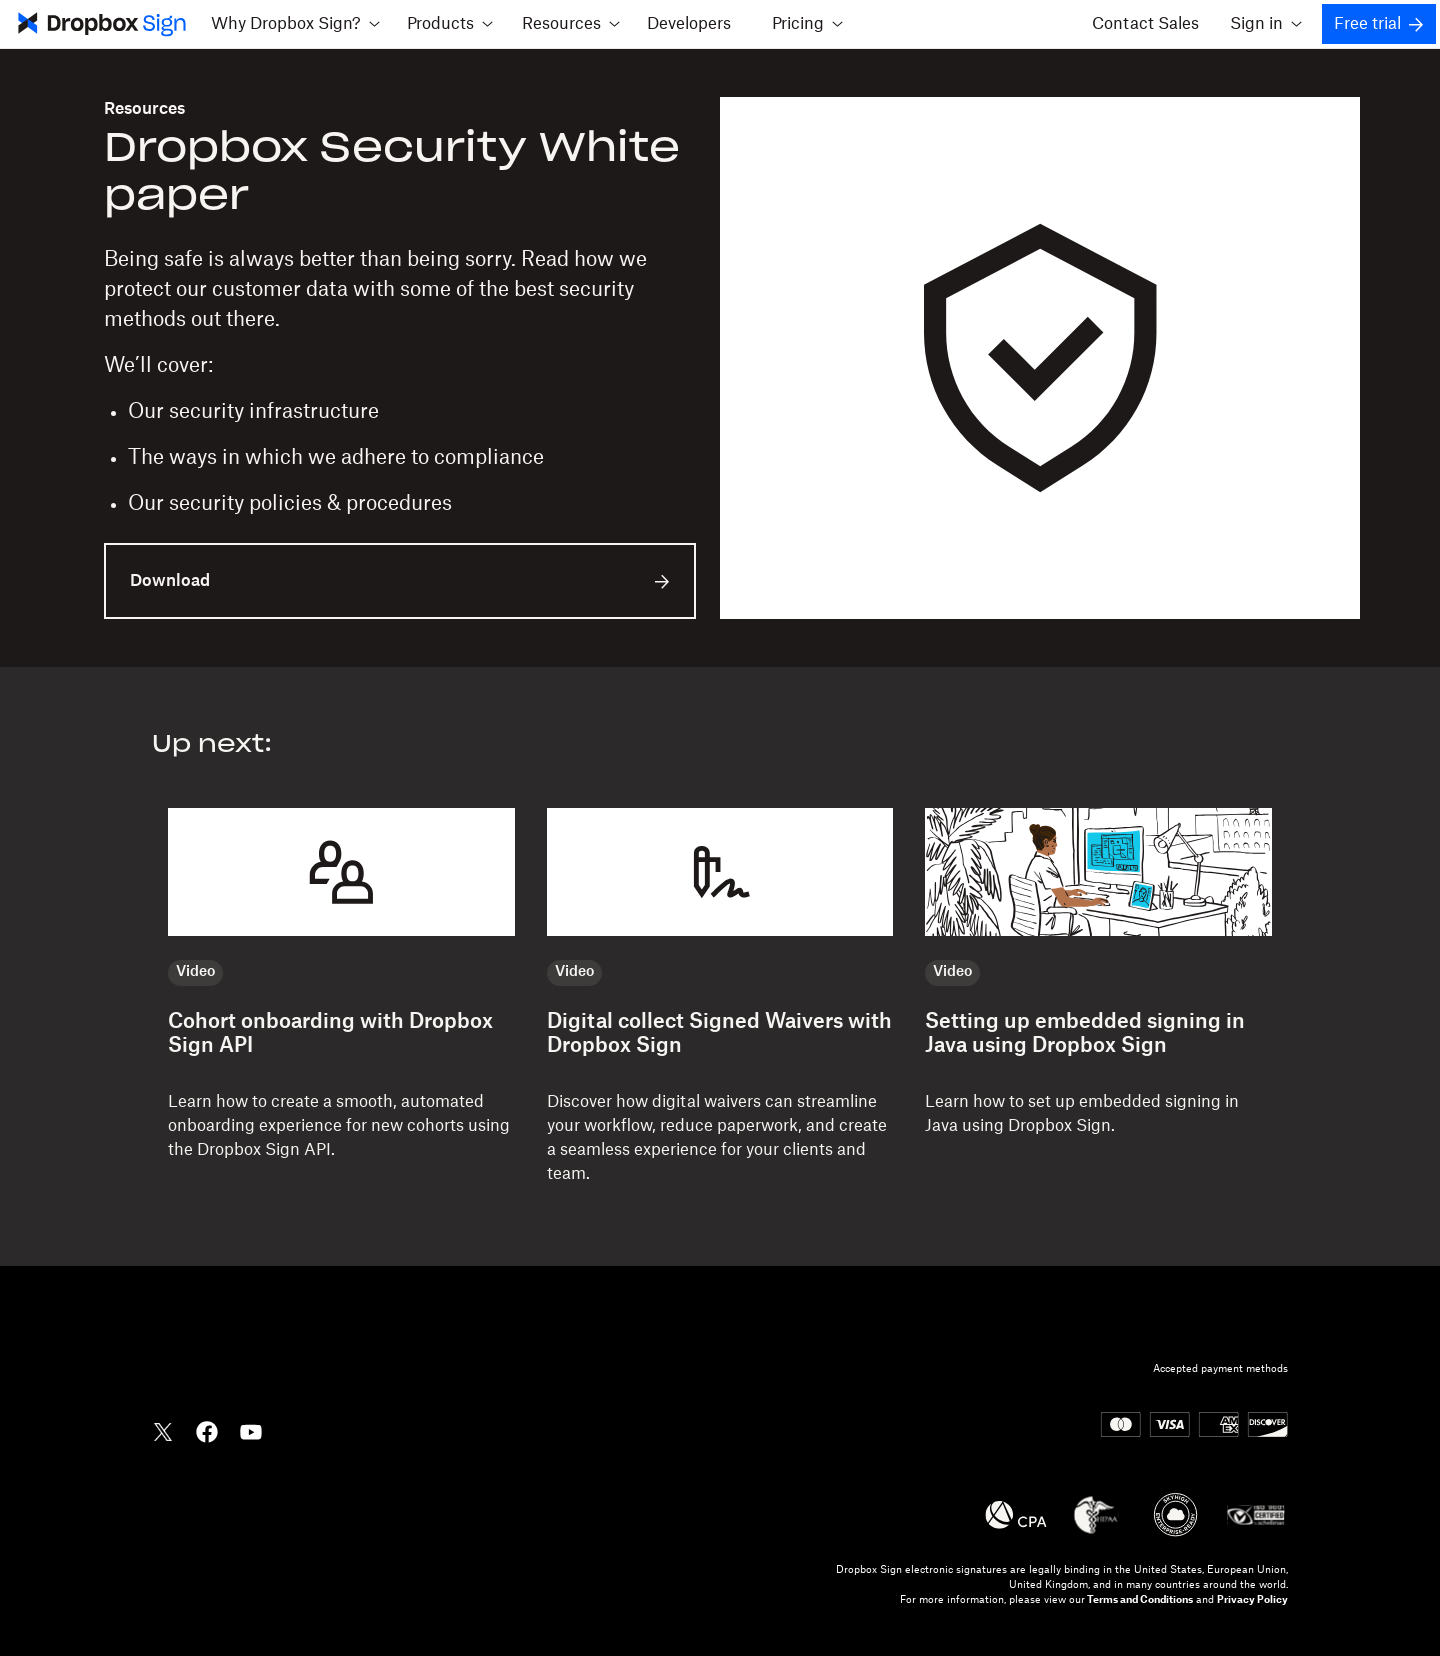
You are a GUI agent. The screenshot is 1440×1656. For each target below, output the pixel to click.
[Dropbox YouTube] (251, 1430)
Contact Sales (1145, 24)
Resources (144, 109)
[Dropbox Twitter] (163, 1430)
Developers (689, 24)
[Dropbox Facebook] (207, 1430)
